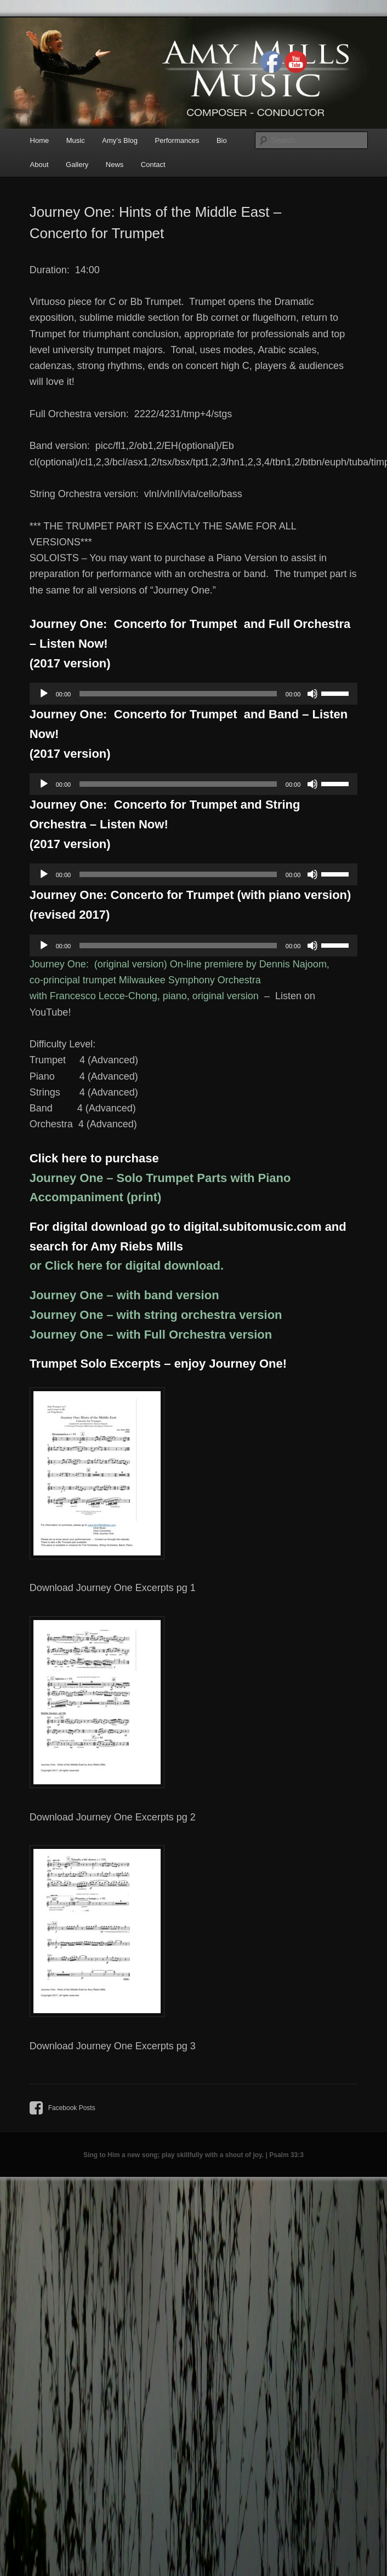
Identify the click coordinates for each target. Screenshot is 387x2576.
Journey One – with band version (124, 1295)
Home (39, 140)
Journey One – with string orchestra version (156, 1315)
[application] (194, 694)
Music (75, 140)
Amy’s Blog (120, 140)
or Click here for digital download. (127, 1265)
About (39, 164)
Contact (153, 164)
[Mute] (312, 693)
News (115, 164)
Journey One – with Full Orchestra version (151, 1334)
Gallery (77, 164)
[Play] (43, 693)
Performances (177, 140)
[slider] (178, 693)
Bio (222, 140)
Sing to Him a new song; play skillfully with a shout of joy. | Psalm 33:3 (193, 2155)
